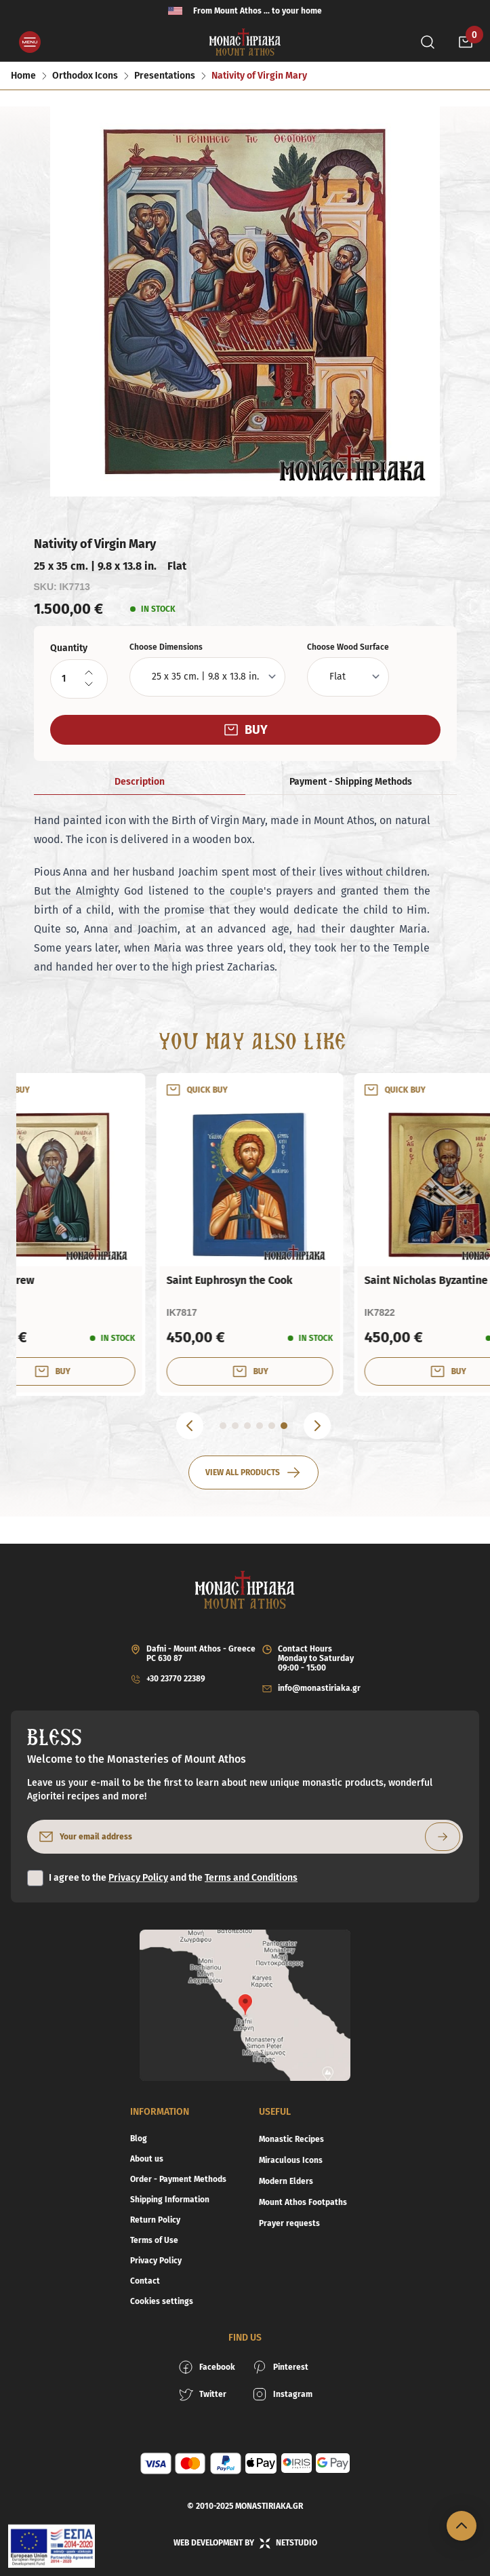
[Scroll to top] (461, 2526)
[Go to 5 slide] (271, 1425)
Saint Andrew (257, 1280)
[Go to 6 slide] (284, 1425)
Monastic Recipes (291, 2139)
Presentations (164, 75)
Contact (145, 2281)
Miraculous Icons (291, 2160)
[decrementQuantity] (88, 683)
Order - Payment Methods (178, 2179)
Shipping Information (169, 2199)
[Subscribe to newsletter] (442, 1836)
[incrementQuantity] (88, 672)
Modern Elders (286, 2181)
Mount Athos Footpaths (303, 2202)
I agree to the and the (173, 1878)
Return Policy (155, 2220)
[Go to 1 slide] (223, 1425)
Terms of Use (154, 2240)
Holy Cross (52, 1280)
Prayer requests (289, 2223)
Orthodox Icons (85, 75)
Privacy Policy (138, 1878)
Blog (138, 2138)
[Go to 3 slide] (247, 1425)
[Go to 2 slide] (235, 1425)
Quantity (68, 648)
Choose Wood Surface (348, 647)
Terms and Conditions (251, 1878)
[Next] (317, 1425)
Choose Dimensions (166, 647)
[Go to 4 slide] (259, 1425)
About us (146, 2159)
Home (23, 75)
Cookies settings (161, 2301)
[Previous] (189, 1425)
